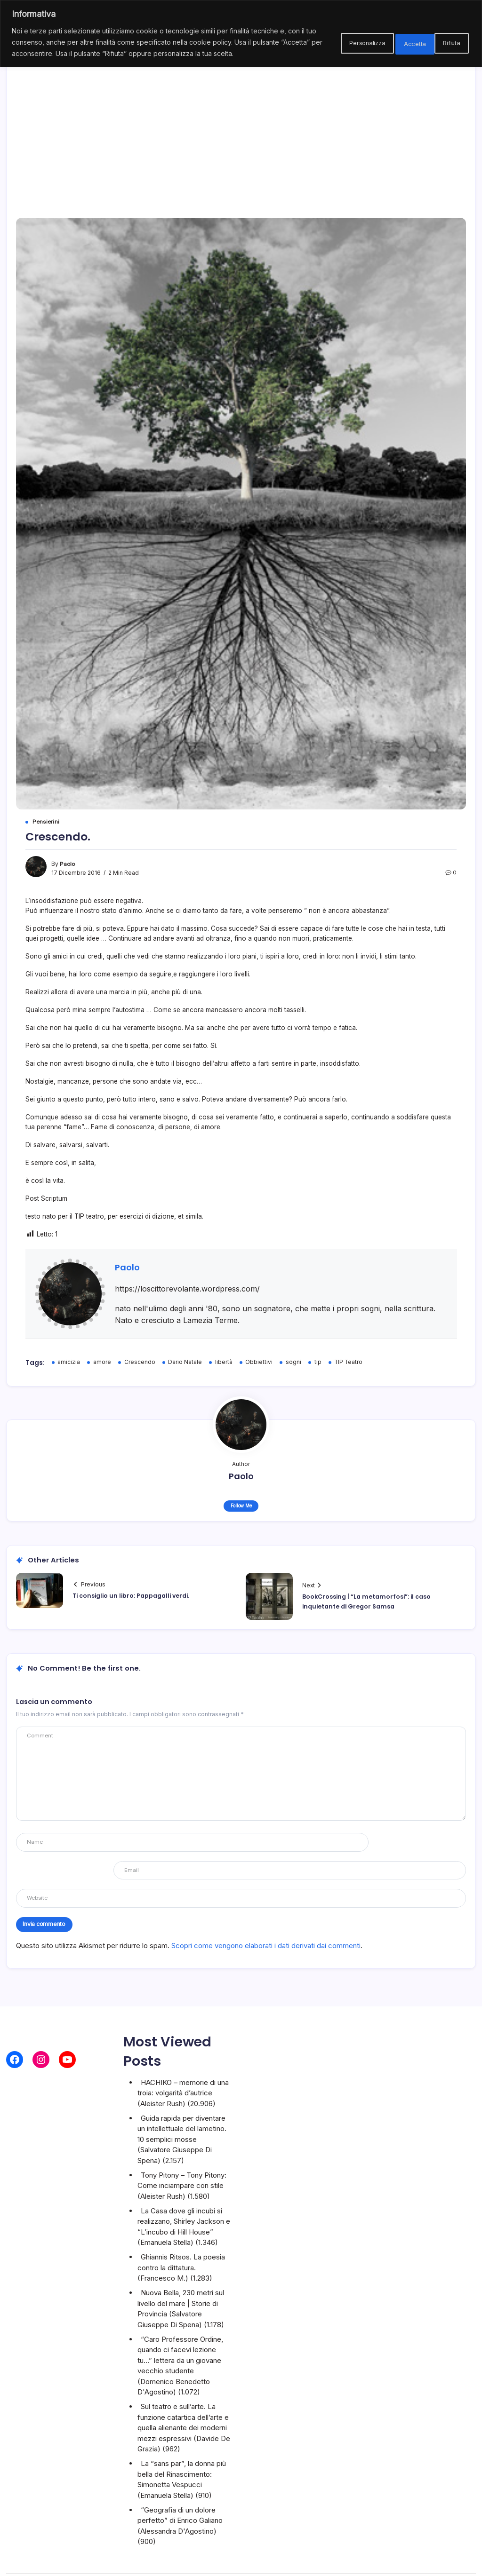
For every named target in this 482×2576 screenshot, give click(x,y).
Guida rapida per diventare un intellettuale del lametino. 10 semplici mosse (181, 2101)
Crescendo (139, 1362)
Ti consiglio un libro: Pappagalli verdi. (131, 1596)
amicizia (68, 1362)
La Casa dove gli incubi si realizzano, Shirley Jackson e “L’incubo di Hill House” (183, 2194)
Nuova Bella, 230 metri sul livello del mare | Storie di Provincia (180, 2276)
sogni (294, 1362)
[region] (241, 39)
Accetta (445, 48)
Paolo (68, 864)
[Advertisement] (241, 128)
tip (317, 1362)
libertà (224, 1362)
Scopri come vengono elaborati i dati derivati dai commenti (266, 1918)
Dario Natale (185, 1362)
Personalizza (334, 48)
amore (102, 1362)
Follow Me (241, 1506)
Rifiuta (394, 48)
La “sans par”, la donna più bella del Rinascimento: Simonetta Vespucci (181, 2447)
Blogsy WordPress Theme (325, 2561)
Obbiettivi (259, 1362)
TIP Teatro (349, 1362)
